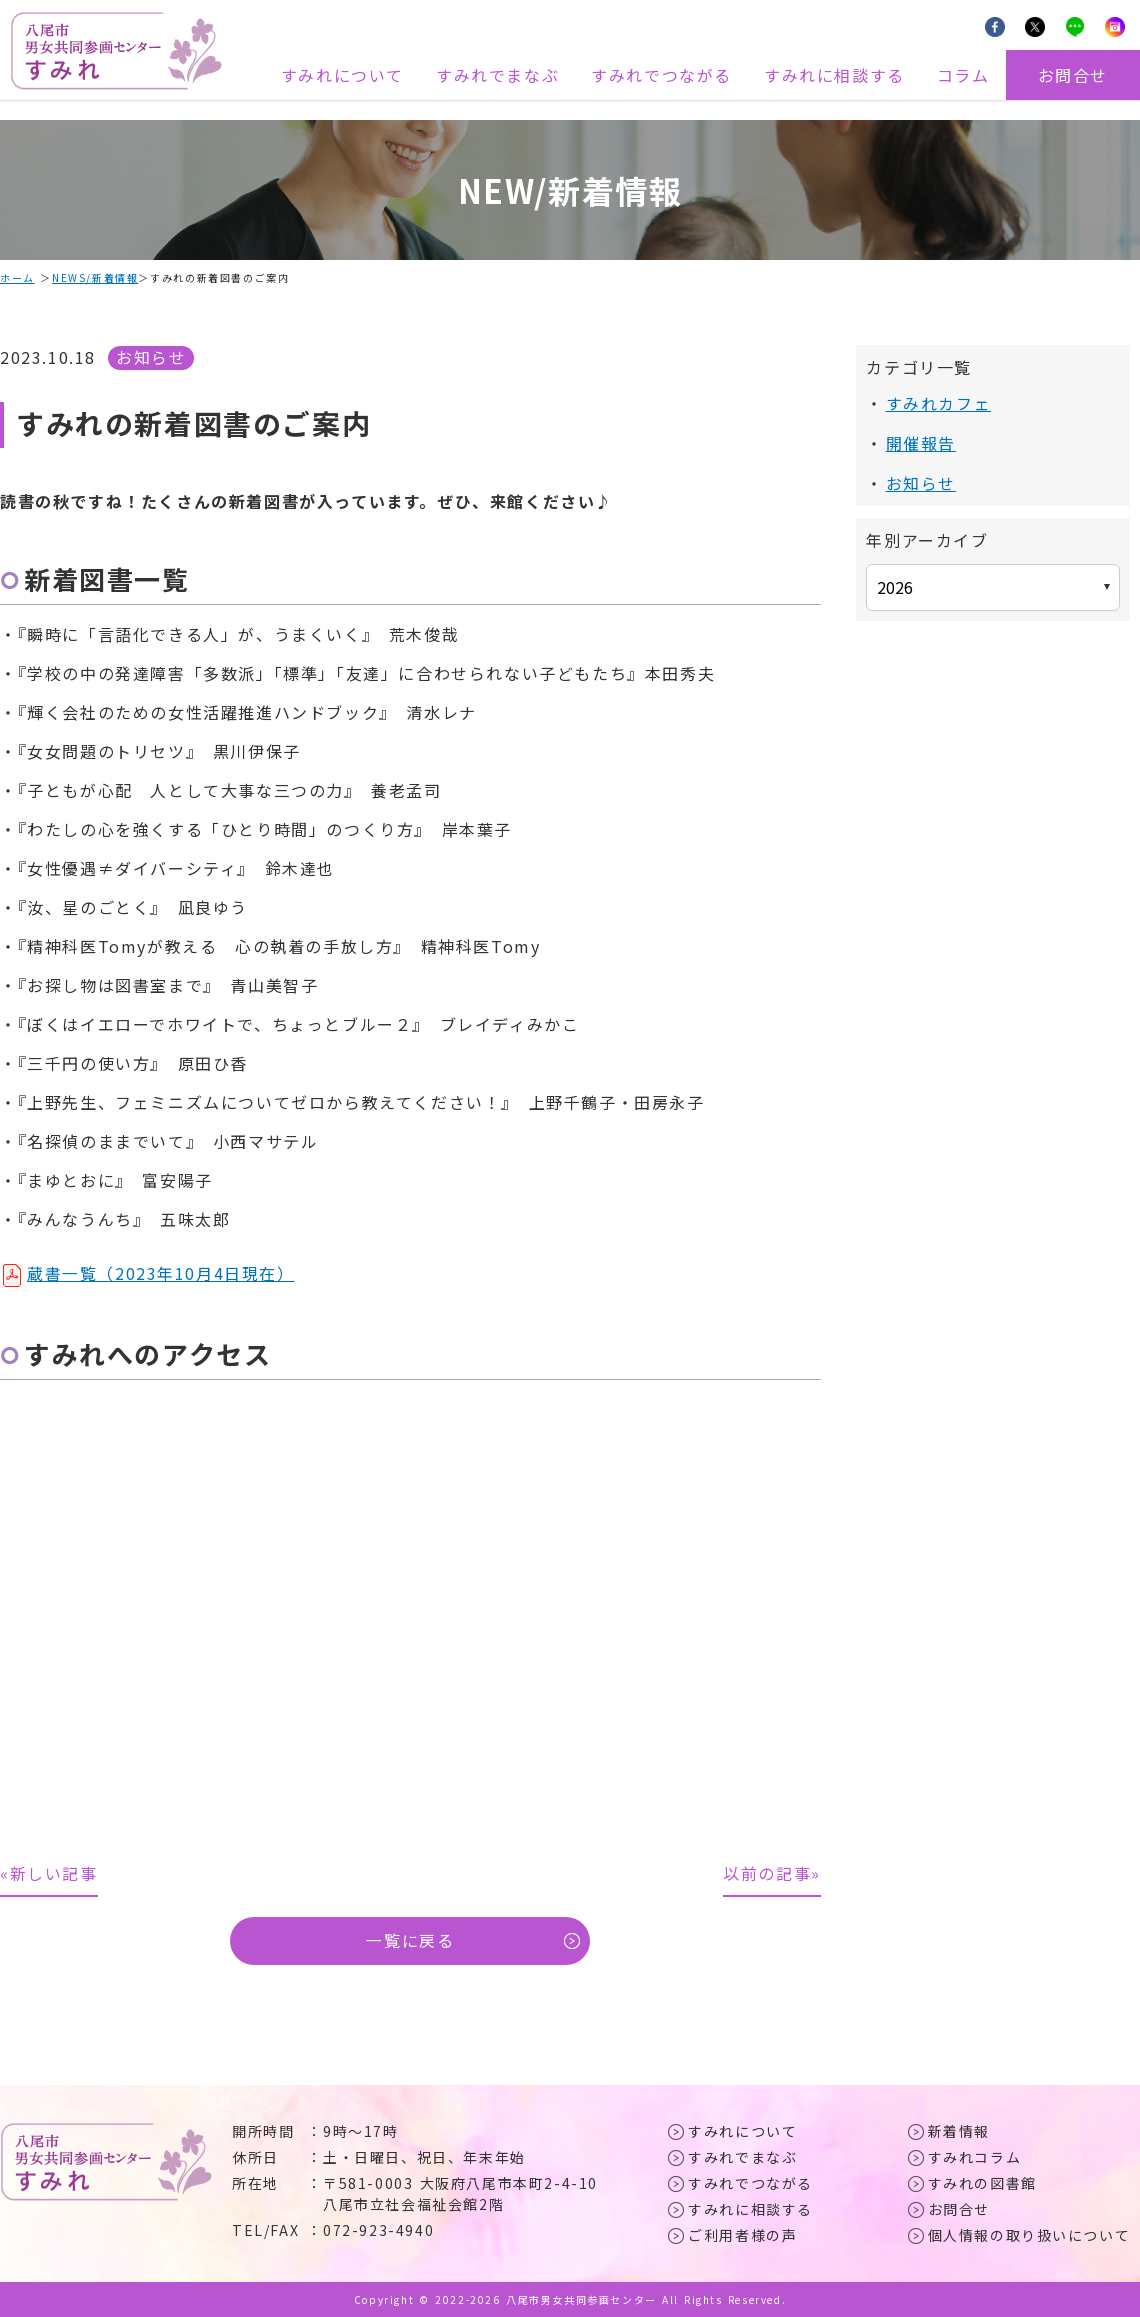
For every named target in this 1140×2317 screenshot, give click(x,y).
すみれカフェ (939, 403)
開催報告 (921, 442)
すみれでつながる (661, 75)
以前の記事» (772, 1873)
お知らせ (151, 357)
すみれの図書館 (982, 2183)
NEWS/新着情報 (95, 277)
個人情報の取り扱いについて (1029, 2235)
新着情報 (959, 2131)
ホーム (17, 277)
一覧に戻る (410, 1941)
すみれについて (342, 75)
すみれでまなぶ (497, 75)
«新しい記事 (49, 1873)
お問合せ (1073, 75)
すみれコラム (975, 2157)
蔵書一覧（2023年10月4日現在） (161, 1272)
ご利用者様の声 (742, 2235)
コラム (963, 75)
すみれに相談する (834, 75)
